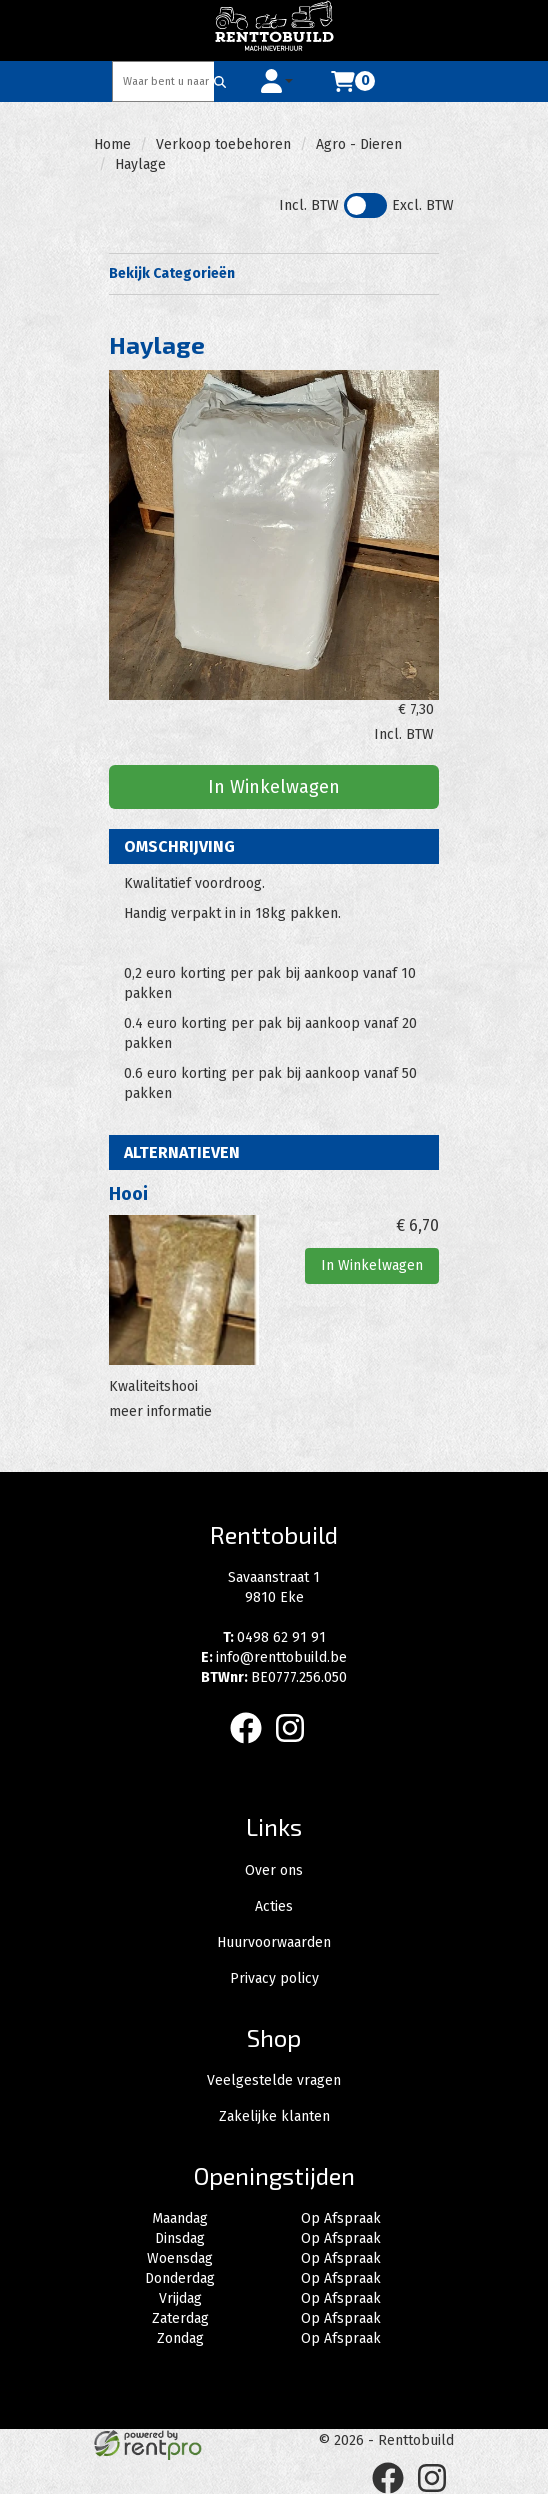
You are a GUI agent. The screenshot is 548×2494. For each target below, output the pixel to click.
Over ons (274, 1870)
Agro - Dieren (359, 144)
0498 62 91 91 (274, 1637)
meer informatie (160, 1411)
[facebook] (252, 1747)
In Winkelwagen (274, 787)
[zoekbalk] (164, 81)
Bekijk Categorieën (274, 273)
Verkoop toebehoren (223, 144)
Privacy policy (274, 1978)
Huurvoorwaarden (274, 1942)
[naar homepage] (274, 30)
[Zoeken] (220, 81)
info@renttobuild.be (274, 1657)
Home (112, 144)
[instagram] (296, 1747)
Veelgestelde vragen (274, 2080)
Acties (274, 1906)
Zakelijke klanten (274, 2116)
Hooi (128, 1194)
